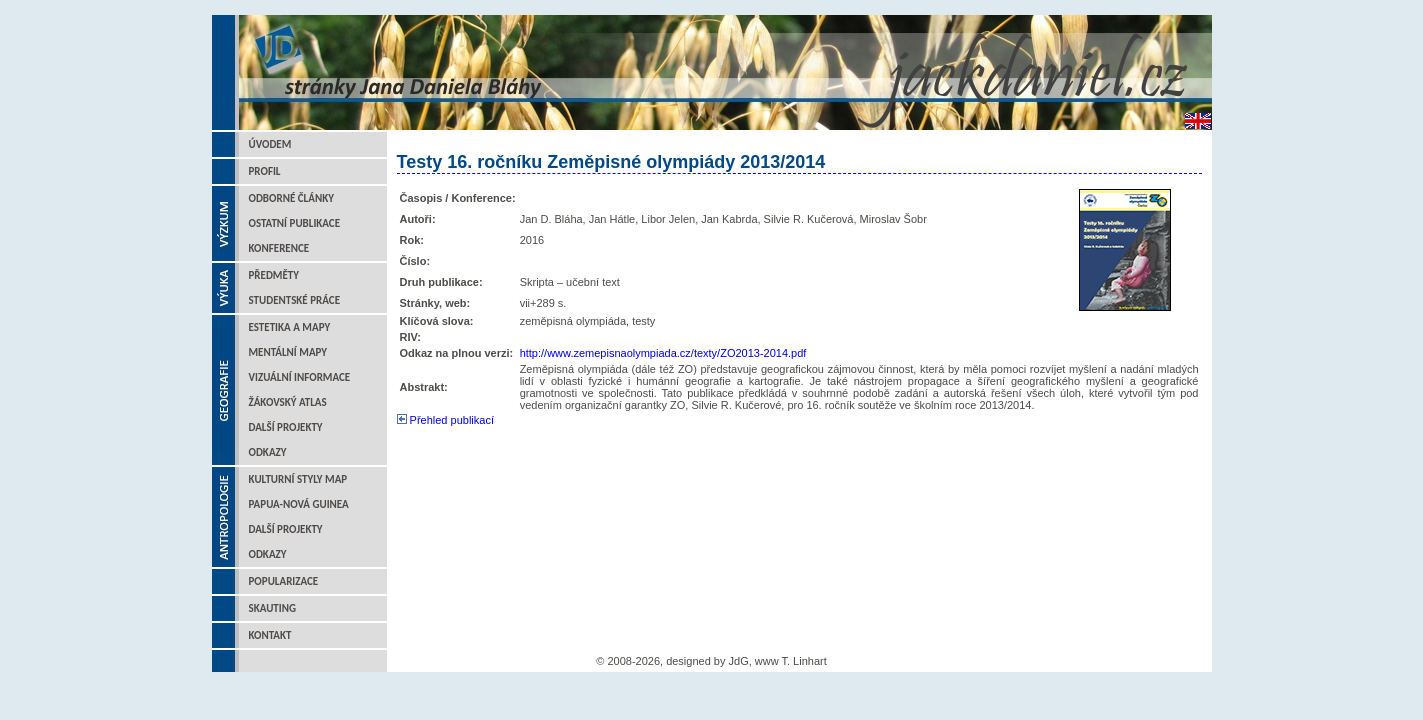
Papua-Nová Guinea (299, 504)
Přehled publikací (445, 420)
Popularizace (284, 581)
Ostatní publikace (295, 223)
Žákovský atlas (288, 402)
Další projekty (286, 427)
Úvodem (270, 144)
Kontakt (270, 635)
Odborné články (291, 198)
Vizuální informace (300, 377)
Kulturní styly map (298, 479)
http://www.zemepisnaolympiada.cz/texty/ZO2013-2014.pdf (663, 353)
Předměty (274, 275)
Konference (279, 248)
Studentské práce (295, 300)
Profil (265, 171)
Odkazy (268, 452)
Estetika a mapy (290, 327)
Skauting (273, 608)
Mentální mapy (288, 352)
